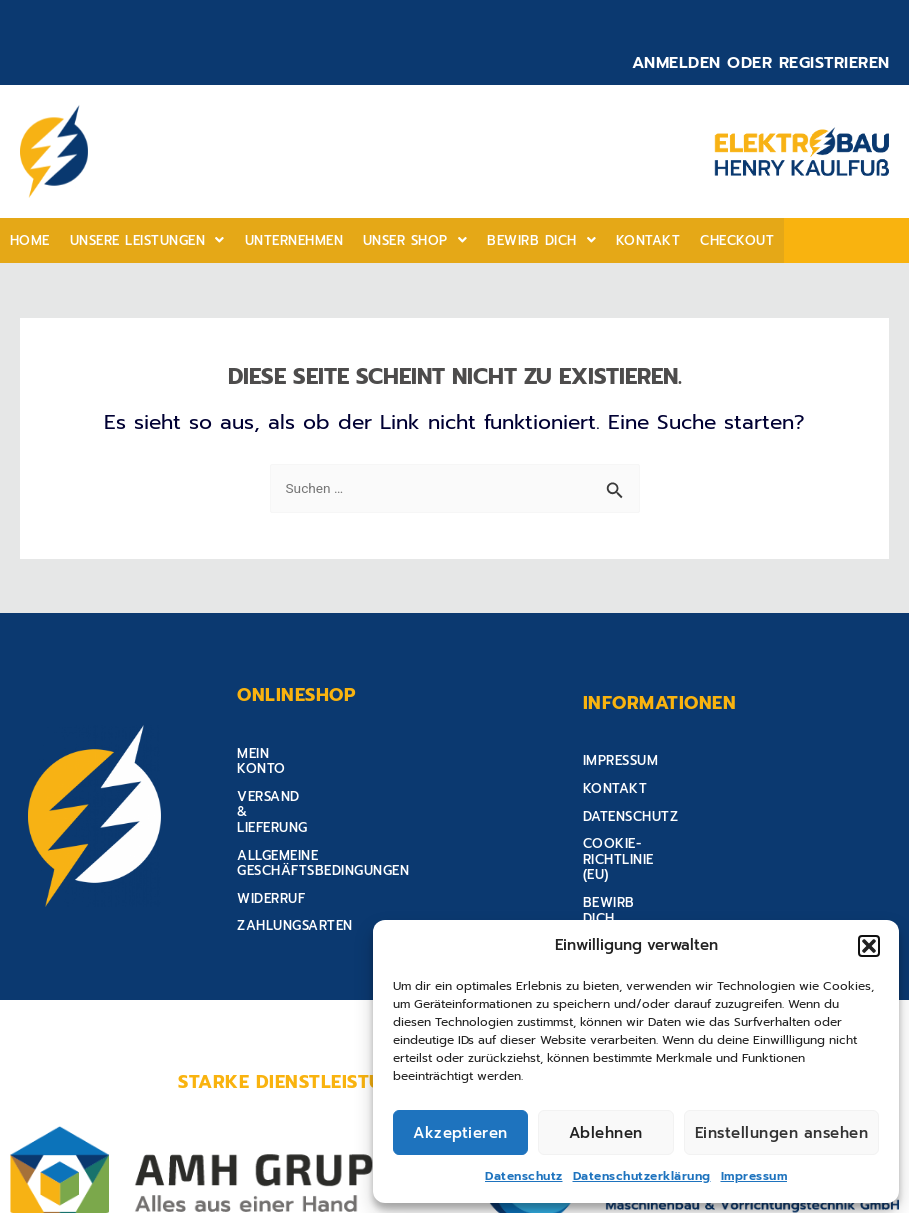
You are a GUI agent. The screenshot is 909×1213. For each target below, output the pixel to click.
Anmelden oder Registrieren (761, 63)
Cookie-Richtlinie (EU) (663, 835)
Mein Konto (280, 753)
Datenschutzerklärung (642, 1176)
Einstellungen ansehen (782, 1133)
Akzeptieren (460, 1133)
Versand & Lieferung (314, 780)
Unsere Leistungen (141, 240)
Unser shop (402, 240)
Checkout (713, 240)
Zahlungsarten (295, 863)
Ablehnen (606, 1133)
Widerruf (271, 835)
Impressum (754, 1176)
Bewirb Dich (524, 240)
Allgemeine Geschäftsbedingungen (366, 808)
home (28, 240)
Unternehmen (284, 240)
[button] (869, 946)
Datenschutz (524, 1176)
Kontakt (627, 240)
